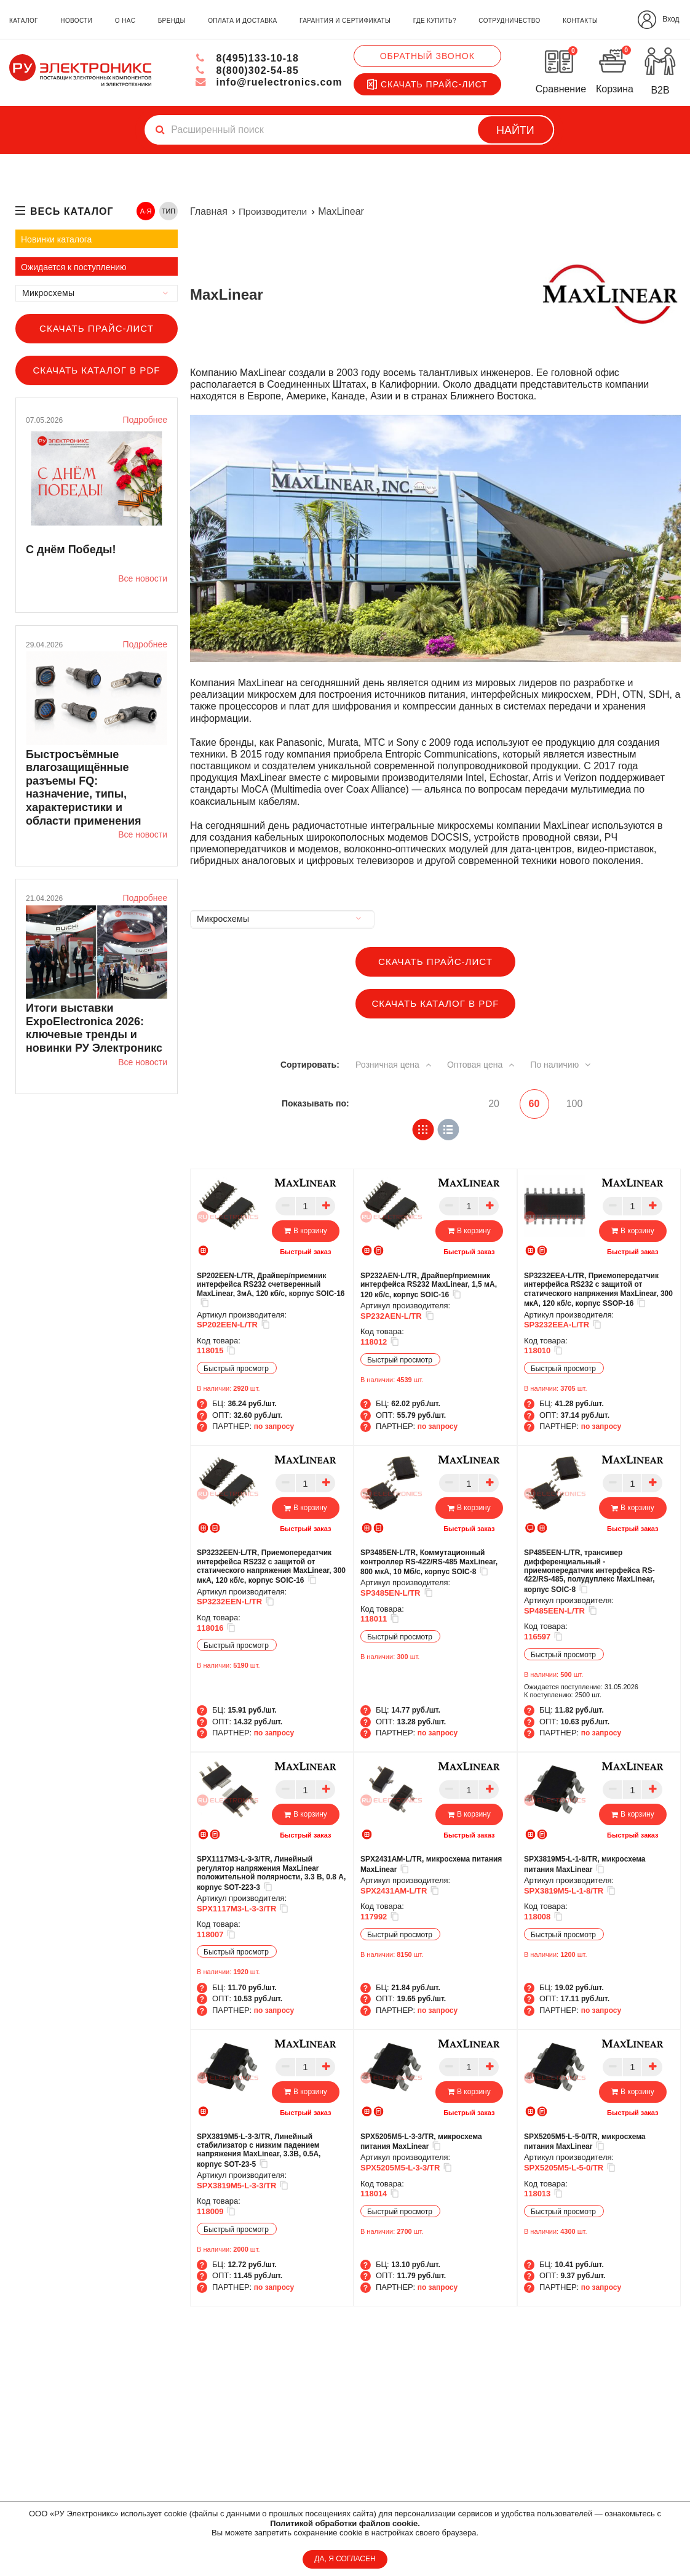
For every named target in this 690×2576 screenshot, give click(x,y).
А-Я (146, 211)
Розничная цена (391, 1064)
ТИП (168, 211)
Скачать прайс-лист (427, 84)
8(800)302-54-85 (247, 70)
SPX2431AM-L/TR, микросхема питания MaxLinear (431, 1864)
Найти (515, 130)
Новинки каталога (56, 239)
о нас (125, 20)
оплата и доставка (242, 20)
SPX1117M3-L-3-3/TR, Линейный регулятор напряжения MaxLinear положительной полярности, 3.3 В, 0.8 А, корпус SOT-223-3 (271, 1873)
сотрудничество (509, 20)
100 (574, 1103)
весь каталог (72, 211)
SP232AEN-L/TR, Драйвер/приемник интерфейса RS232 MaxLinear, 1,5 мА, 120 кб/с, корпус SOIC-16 (428, 1285)
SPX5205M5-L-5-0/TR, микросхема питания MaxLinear (585, 2141)
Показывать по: (315, 1103)
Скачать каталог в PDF (96, 370)
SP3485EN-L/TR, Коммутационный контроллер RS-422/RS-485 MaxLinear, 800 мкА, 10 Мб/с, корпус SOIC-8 (429, 1562)
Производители (274, 211)
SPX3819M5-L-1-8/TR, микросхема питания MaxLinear (585, 1864)
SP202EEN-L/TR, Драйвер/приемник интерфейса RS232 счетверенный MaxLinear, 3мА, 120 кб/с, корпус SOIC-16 (271, 1289)
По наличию (567, 1064)
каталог (23, 20)
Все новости (142, 578)
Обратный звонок (427, 56)
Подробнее (144, 420)
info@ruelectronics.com (268, 82)
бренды (172, 20)
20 (487, 1103)
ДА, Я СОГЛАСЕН (344, 2558)
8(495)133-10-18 (247, 58)
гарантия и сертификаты (345, 20)
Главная (209, 211)
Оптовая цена (483, 1064)
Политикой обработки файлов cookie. (345, 2523)
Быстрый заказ (305, 1251)
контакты (580, 20)
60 (531, 1103)
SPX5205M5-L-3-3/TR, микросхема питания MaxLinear (421, 2141)
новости (76, 20)
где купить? (434, 20)
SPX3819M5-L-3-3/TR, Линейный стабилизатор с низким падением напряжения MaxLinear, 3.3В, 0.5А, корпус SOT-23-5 (258, 2150)
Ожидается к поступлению (74, 267)
